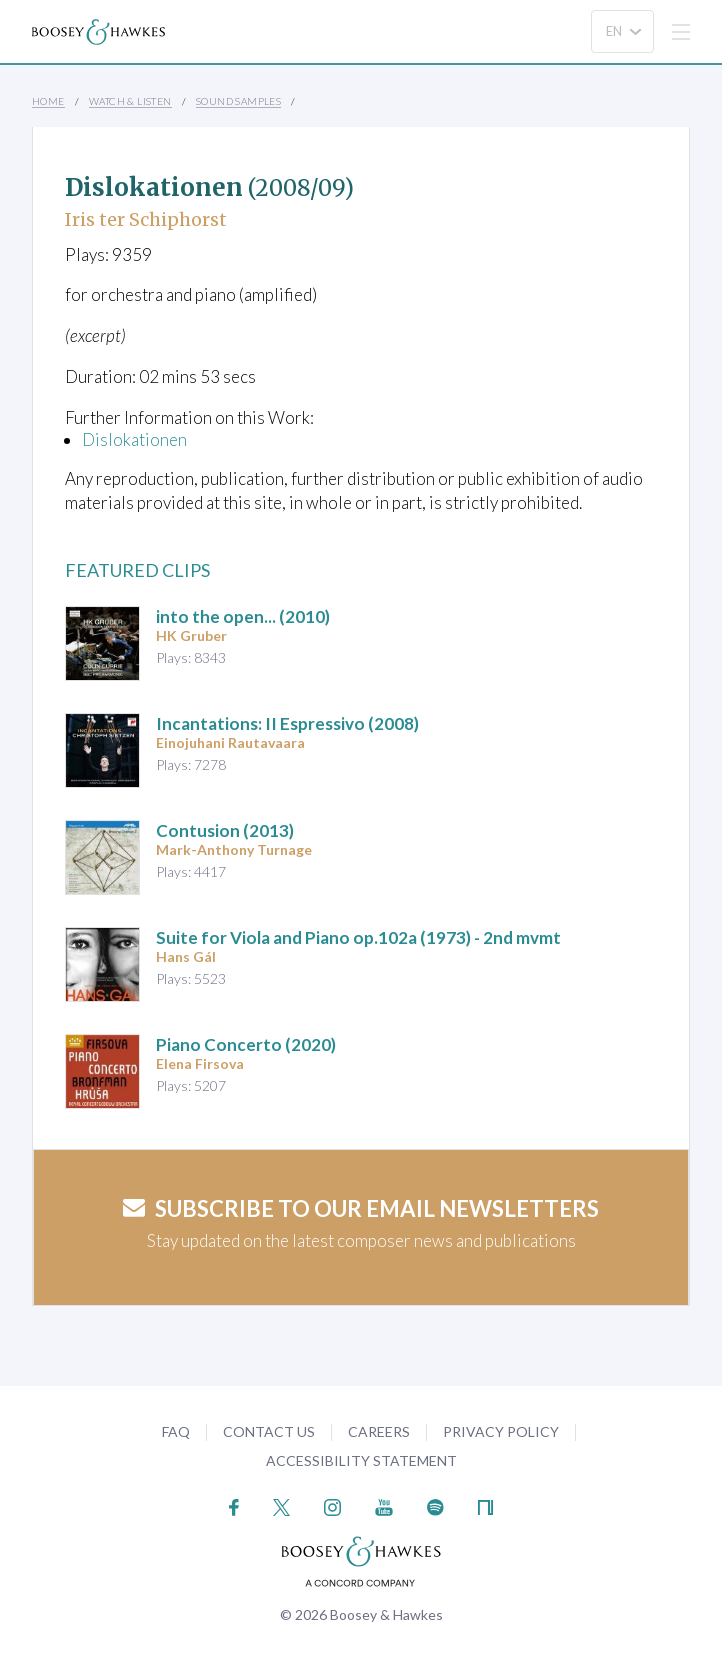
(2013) (225, 830)
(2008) (287, 723)
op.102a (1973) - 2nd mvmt (358, 937)
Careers (379, 1431)
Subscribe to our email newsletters (361, 1208)
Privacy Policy (501, 1431)
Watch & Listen (130, 101)
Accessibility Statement (361, 1460)
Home (48, 101)
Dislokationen (134, 439)
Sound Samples (238, 101)
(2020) (246, 1044)
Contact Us (269, 1431)
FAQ (176, 1431)
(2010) (243, 616)
